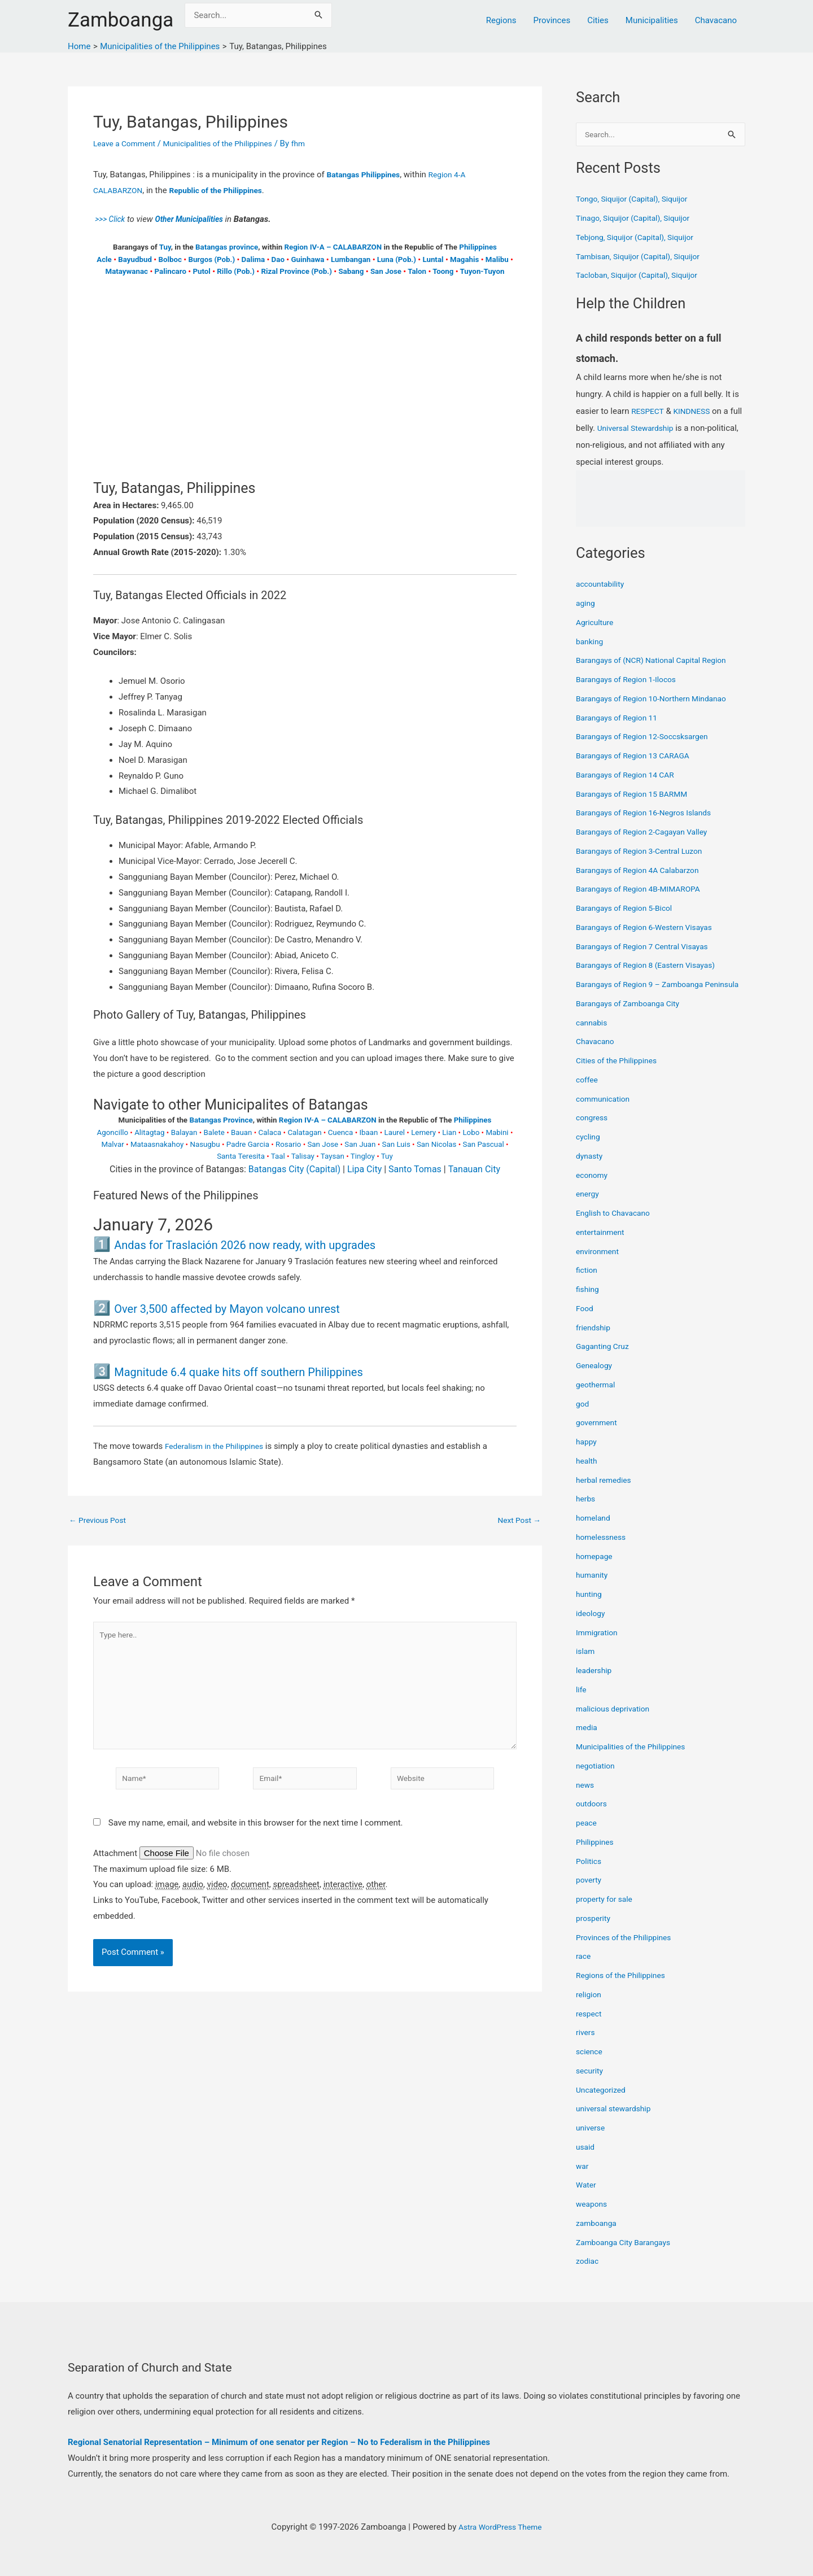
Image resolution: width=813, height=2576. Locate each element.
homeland (594, 1532)
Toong (442, 271)
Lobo (470, 1132)
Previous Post (100, 1520)
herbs (586, 1513)
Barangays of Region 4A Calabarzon (643, 871)
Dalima (253, 259)
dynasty (590, 1169)
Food (585, 1322)
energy (588, 1208)
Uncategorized (603, 2103)
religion (590, 2008)
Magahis (464, 259)
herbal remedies (606, 1493)
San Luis (396, 1144)
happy (587, 1456)
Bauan (241, 1132)
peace (587, 1837)
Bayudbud (135, 259)
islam (586, 1665)
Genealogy (595, 1379)
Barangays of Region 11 (620, 719)
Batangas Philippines (367, 174)
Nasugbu (205, 1144)
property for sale (607, 1913)
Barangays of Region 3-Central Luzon (645, 852)
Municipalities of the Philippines (229, 143)
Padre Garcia (247, 1144)
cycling (589, 1151)
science (590, 2065)
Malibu (497, 259)
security (591, 2084)
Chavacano (716, 20)
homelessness (603, 1550)
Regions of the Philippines (625, 1989)
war (583, 2180)
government (598, 1436)
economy (593, 1189)
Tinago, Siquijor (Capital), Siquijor (638, 219)
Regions (501, 20)
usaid (586, 2160)
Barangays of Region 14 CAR (629, 776)
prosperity (595, 1932)
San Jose (385, 271)
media (587, 1741)
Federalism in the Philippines (219, 1446)
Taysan (332, 1156)
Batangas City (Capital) (294, 1169)
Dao (278, 259)
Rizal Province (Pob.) (296, 271)
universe (591, 2142)
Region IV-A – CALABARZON (333, 247)
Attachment (116, 1867)
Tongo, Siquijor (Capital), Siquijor (637, 200)
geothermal (597, 1398)
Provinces (552, 20)
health (587, 1474)
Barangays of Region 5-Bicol (628, 909)
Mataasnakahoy (156, 1144)
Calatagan (304, 1132)
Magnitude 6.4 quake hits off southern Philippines (269, 1371)
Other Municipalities (195, 219)
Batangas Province (220, 1120)
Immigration (599, 1646)
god (583, 1417)
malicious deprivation (616, 1722)
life (581, 1703)
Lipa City (364, 1169)
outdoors (593, 1818)
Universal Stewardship (652, 429)
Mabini (497, 1132)
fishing (588, 1303)
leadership (595, 1684)
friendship (595, 1341)
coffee (588, 1093)
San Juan (359, 1144)
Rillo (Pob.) (236, 271)
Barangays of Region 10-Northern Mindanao (658, 700)
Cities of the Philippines (620, 1074)
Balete (214, 1132)
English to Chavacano (616, 1227)
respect (590, 2027)
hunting (590, 1608)
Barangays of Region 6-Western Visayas (650, 928)
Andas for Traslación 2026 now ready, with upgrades (277, 1244)
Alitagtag (149, 1132)
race (584, 1970)
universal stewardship (617, 2122)
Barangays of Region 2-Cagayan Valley (648, 833)
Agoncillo (112, 1132)
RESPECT (649, 412)
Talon (417, 271)
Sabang (351, 271)
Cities (598, 20)
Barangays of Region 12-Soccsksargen (648, 737)
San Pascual (483, 1144)
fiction (588, 1284)
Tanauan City (474, 1169)
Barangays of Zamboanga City (632, 1017)
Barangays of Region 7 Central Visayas (648, 947)
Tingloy (363, 1156)
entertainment (602, 1246)
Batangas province (226, 247)
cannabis (593, 1036)
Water (587, 2199)
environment (599, 1265)
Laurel (394, 1132)
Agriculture (596, 623)
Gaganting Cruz (605, 1360)
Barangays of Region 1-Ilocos (630, 680)
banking (591, 643)
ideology (591, 1627)
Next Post (517, 1520)
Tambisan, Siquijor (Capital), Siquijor (643, 257)
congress (593, 1132)
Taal (278, 1156)
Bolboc (170, 259)
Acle (104, 259)
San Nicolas (437, 1144)
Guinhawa (307, 259)
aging (586, 604)
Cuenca (340, 1132)
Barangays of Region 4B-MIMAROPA (644, 890)
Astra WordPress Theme (500, 2527)
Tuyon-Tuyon (482, 271)
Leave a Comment (127, 143)
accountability (602, 585)
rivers (586, 2046)
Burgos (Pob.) (211, 259)
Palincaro (170, 271)
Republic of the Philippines (225, 190)
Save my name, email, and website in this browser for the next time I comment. (255, 1837)
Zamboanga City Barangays (627, 2256)
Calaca (270, 1132)
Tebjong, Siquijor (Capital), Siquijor (640, 238)
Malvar (112, 1144)
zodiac (588, 2275)
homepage (596, 1570)
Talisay (302, 1156)
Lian (449, 1132)
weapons (593, 2218)
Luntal (432, 259)
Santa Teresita (241, 1156)
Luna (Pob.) (396, 259)
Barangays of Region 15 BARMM (637, 795)
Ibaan (368, 1132)
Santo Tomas (415, 1169)
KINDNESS (696, 412)
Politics (590, 1875)
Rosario (288, 1144)
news (586, 1798)
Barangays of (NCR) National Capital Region (658, 661)
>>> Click (110, 219)
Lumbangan (350, 259)
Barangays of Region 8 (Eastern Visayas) (652, 966)
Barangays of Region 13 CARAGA (638, 757)
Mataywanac (127, 271)
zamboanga (598, 2237)
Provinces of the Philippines (628, 1951)
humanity (593, 1589)
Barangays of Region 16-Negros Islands (650, 814)
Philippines (478, 247)
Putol (201, 271)
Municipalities (652, 20)
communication (605, 1112)
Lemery (423, 1132)
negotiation (597, 1779)
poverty (590, 1894)
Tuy (165, 247)
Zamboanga (120, 20)
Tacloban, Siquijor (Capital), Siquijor (642, 276)
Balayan (184, 1132)
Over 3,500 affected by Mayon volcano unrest (255, 1308)
